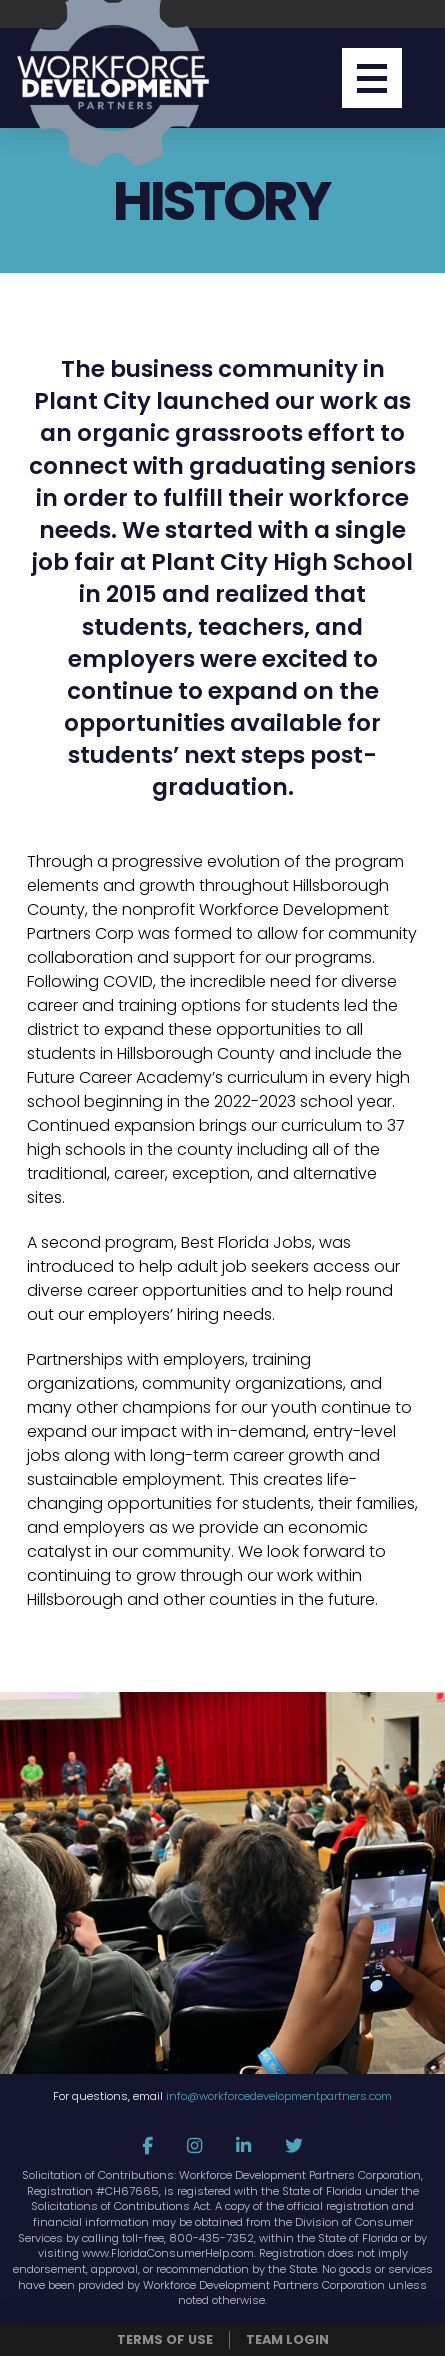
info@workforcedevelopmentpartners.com (279, 2096)
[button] (372, 78)
